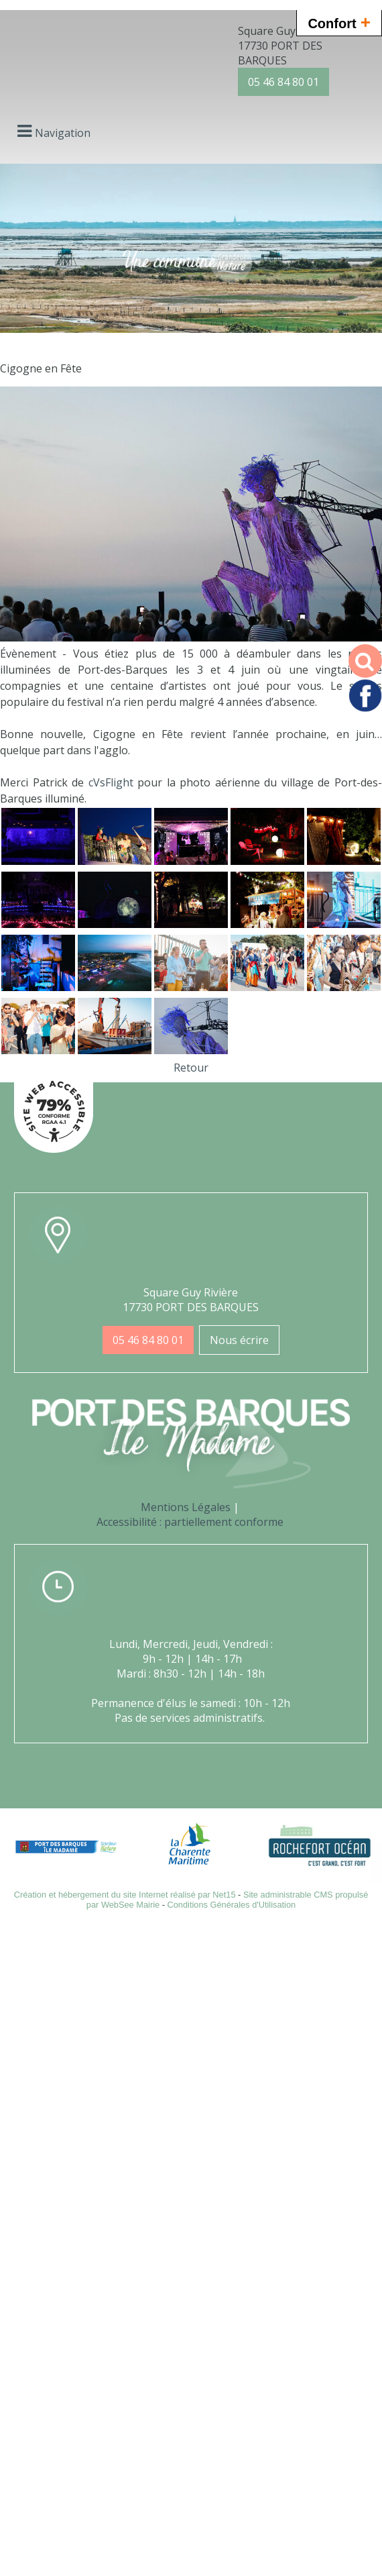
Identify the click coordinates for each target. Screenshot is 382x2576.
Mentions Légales (186, 1507)
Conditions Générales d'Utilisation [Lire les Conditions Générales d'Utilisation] (232, 1905)
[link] (110, 782)
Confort (339, 21)
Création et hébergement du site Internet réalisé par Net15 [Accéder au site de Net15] (125, 1895)
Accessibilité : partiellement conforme (190, 1521)
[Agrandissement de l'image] (38, 861)
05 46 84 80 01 (283, 81)
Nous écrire (239, 1340)
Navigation (62, 132)
